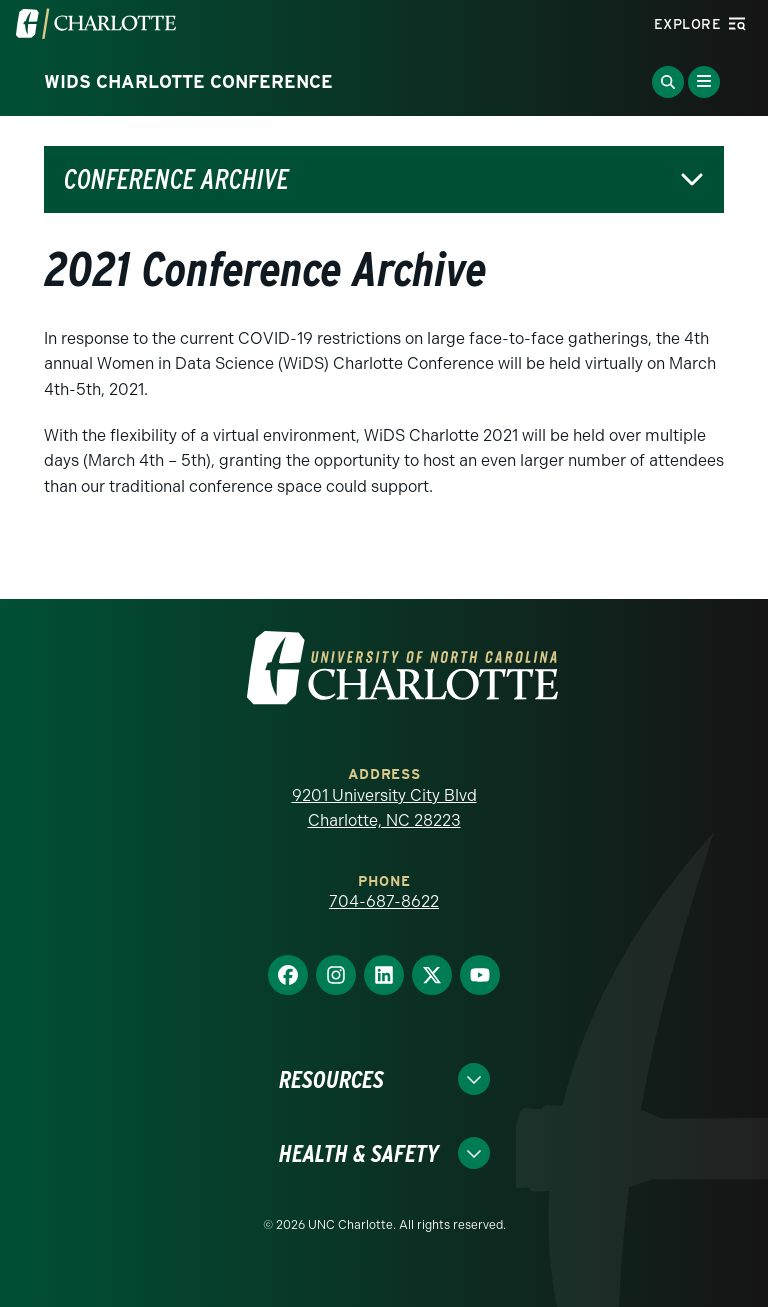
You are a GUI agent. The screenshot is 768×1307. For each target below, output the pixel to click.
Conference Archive (176, 179)
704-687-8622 (384, 901)
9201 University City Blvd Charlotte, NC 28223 (384, 808)
